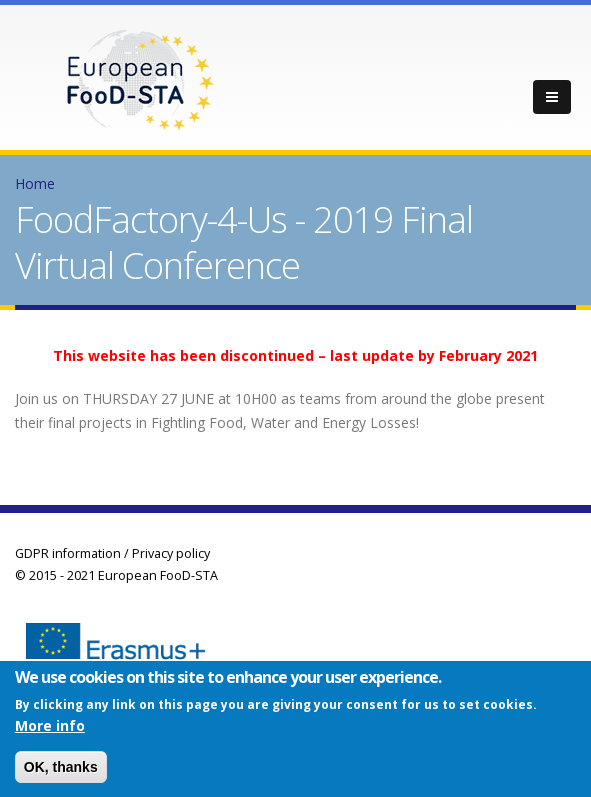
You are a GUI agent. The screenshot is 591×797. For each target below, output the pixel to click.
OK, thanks (61, 770)
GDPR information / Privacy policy (112, 553)
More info (50, 728)
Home (35, 183)
